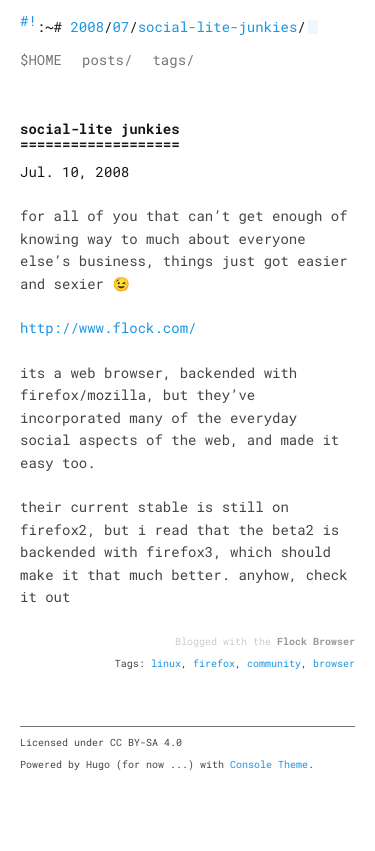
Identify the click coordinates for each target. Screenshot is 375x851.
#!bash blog (28, 20)
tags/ (173, 59)
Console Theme (269, 764)
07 (120, 26)
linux (166, 663)
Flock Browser (316, 641)
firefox (214, 663)
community (274, 663)
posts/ (107, 59)
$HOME (41, 59)
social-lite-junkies (218, 26)
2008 (87, 26)
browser (334, 663)
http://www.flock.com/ (108, 327)
